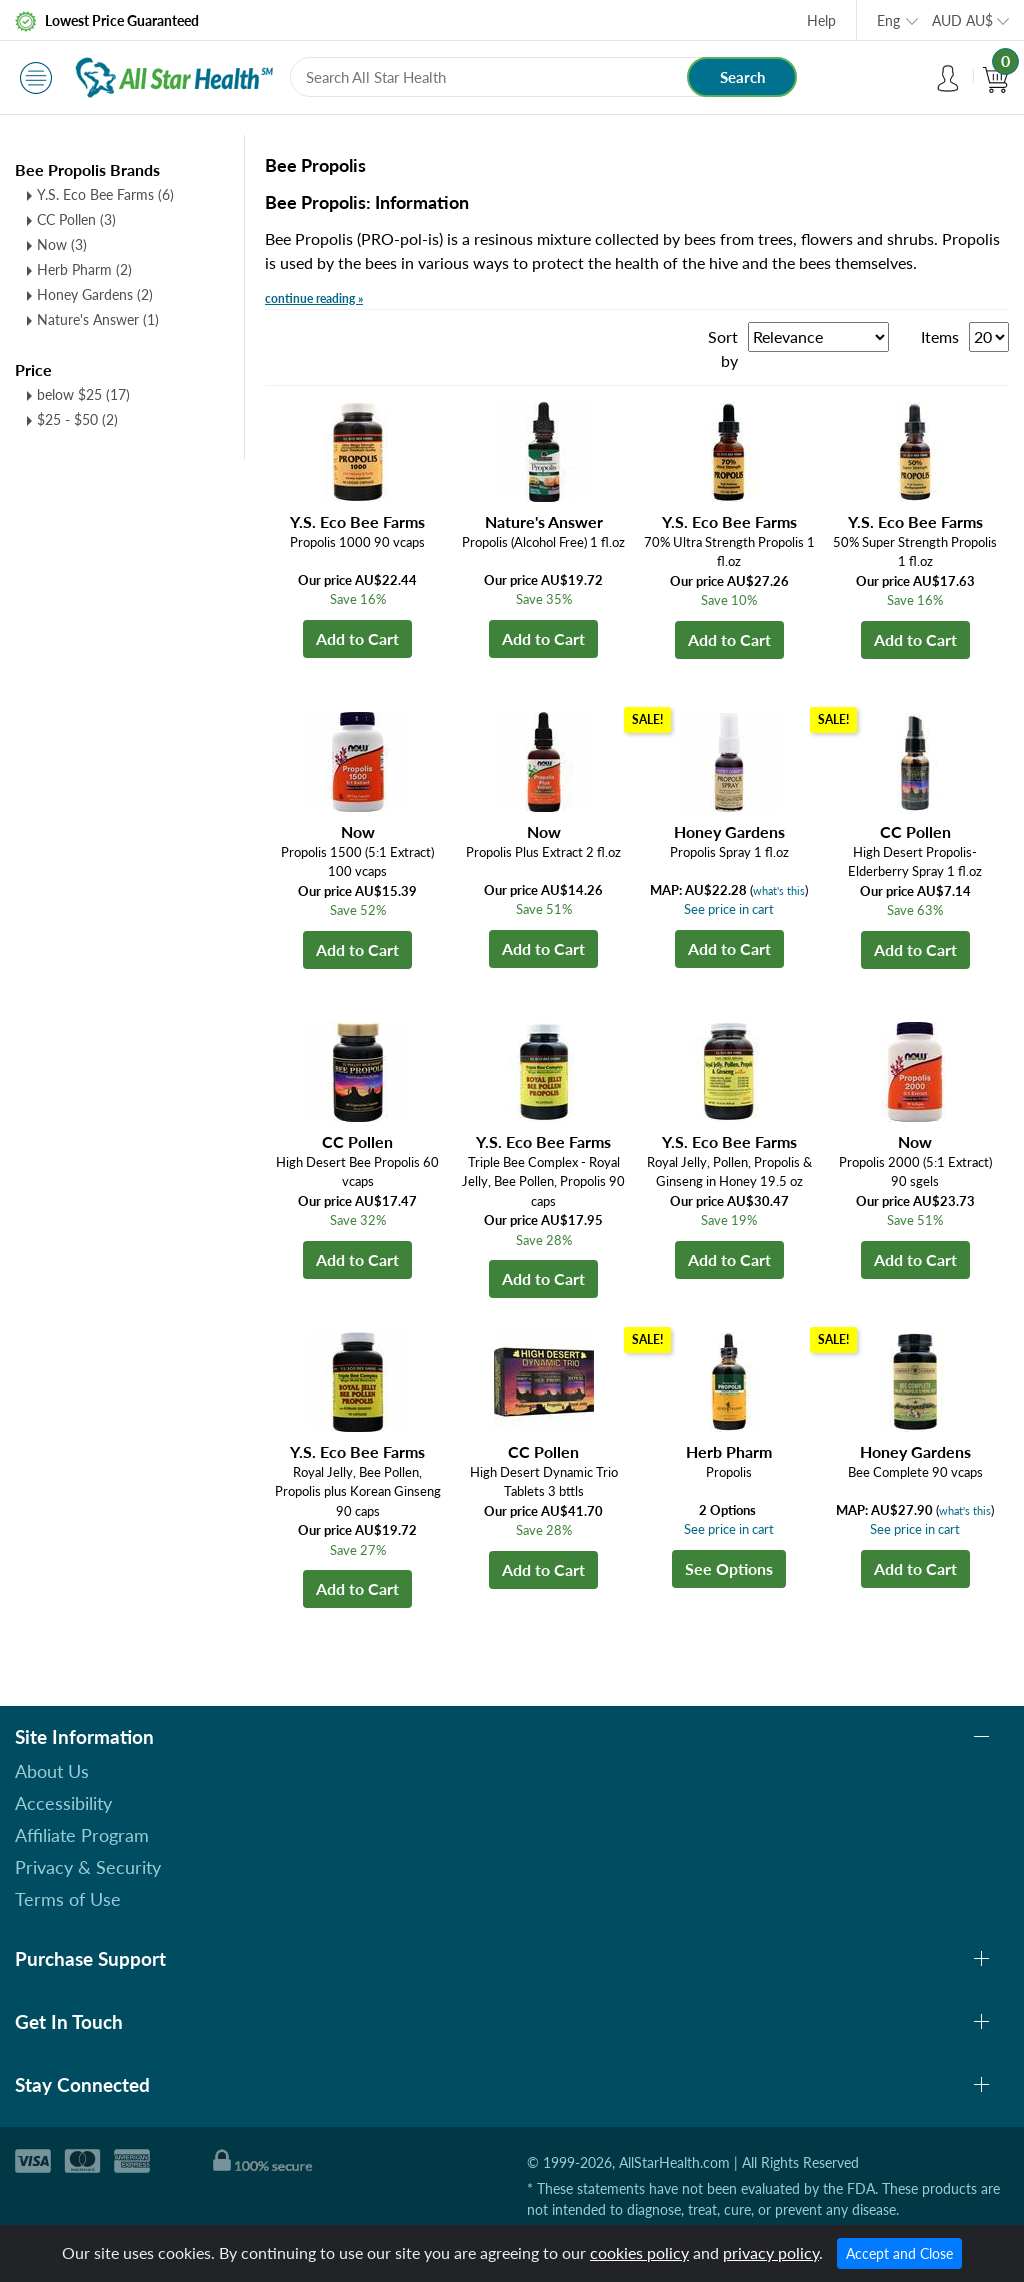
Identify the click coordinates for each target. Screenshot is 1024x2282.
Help (821, 20)
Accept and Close (899, 2253)
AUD (962, 20)
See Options (729, 1568)
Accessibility (63, 1803)
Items (940, 336)
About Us (52, 1771)
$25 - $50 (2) (77, 419)
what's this (779, 890)
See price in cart (729, 909)
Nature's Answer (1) (98, 319)
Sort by (723, 348)
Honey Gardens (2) (95, 294)
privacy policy (771, 2252)
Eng (888, 20)
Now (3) (62, 244)
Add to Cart (357, 638)
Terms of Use (68, 1899)
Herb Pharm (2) (84, 269)
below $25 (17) (83, 394)
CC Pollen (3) (76, 219)
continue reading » (314, 298)
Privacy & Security (88, 1867)
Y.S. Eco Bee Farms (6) (105, 194)
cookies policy (639, 2252)
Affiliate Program (82, 1835)
